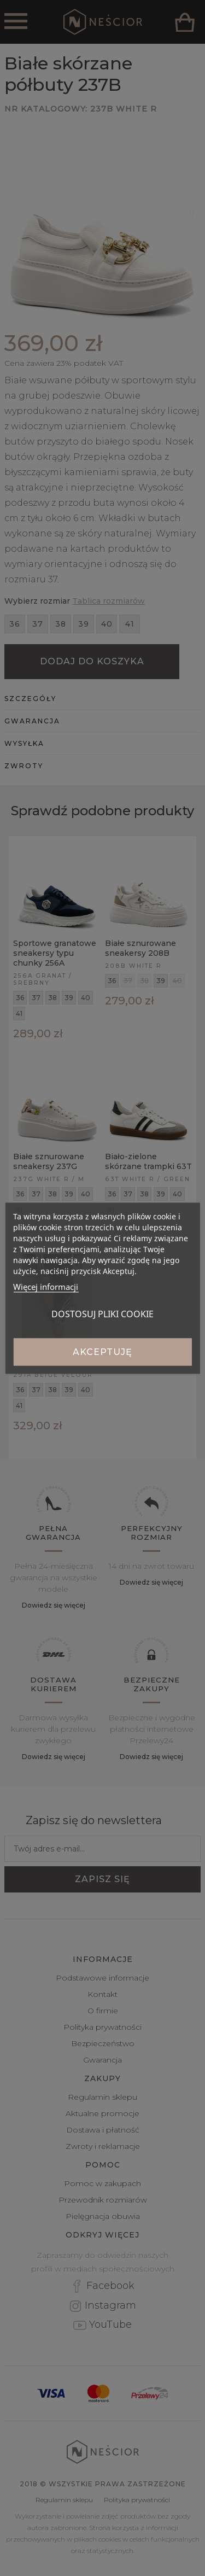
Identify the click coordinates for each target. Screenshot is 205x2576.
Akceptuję (102, 1351)
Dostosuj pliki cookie (102, 1313)
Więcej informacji (45, 1286)
